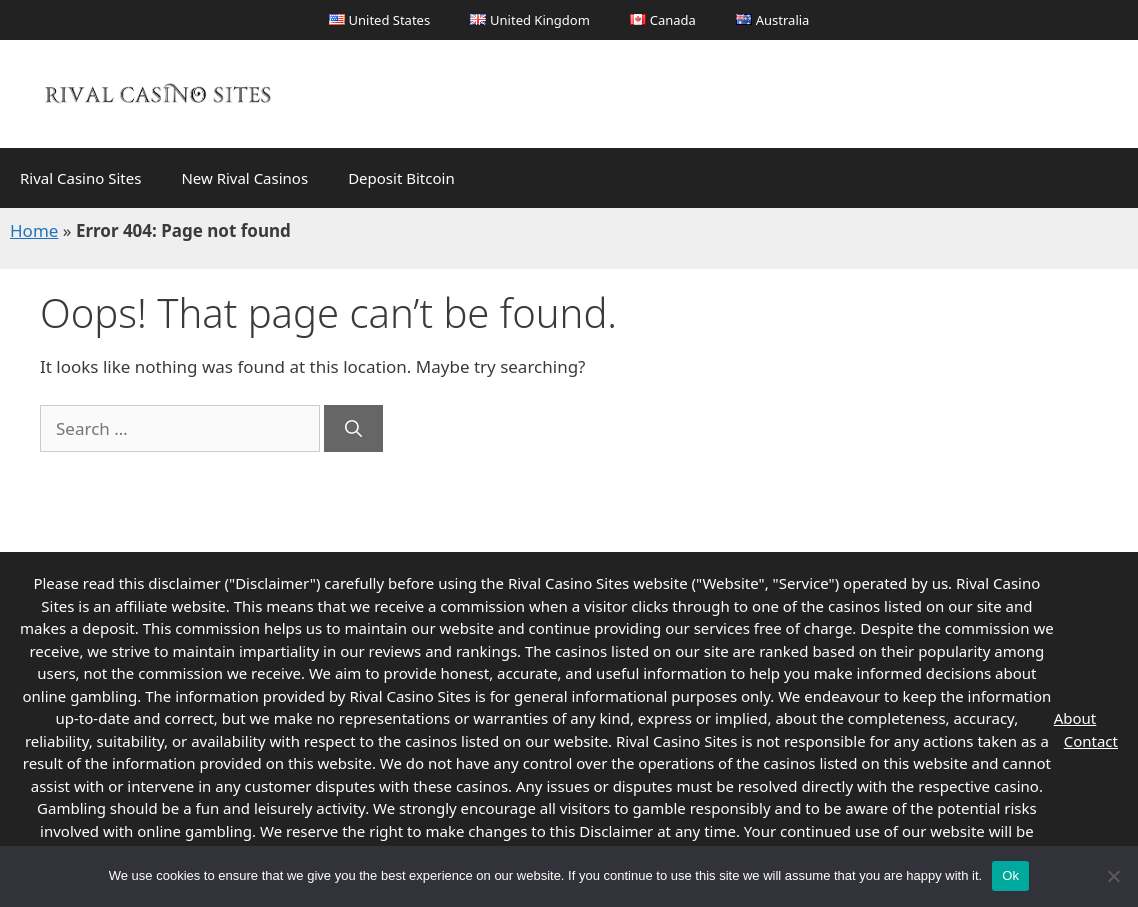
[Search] (353, 429)
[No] (1113, 876)
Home (34, 230)
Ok (1010, 875)
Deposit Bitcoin (401, 178)
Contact (1091, 741)
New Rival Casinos (244, 178)
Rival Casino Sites (80, 178)
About (1075, 718)
